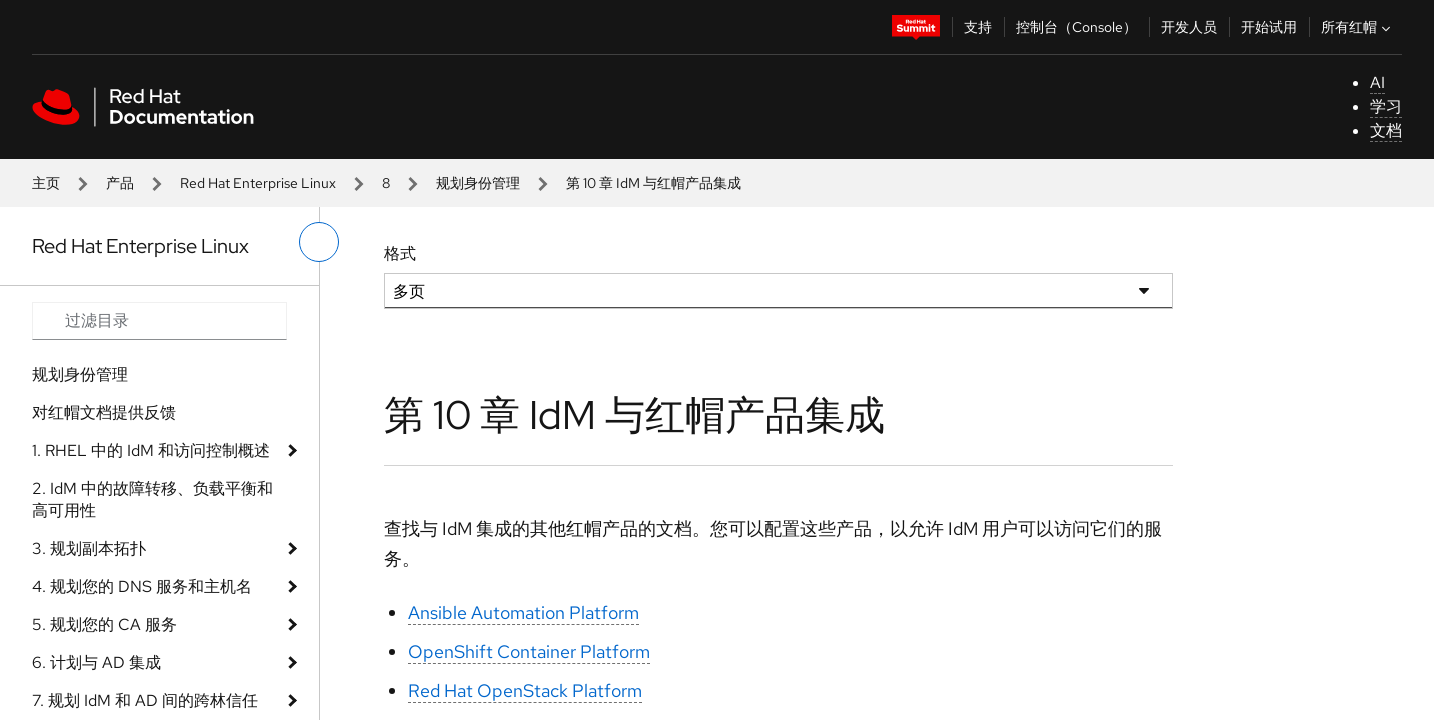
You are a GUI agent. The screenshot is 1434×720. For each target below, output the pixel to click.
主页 (46, 183)
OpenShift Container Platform (529, 651)
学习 (1386, 106)
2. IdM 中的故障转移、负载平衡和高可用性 (152, 499)
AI (1377, 82)
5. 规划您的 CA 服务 (104, 624)
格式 (400, 253)
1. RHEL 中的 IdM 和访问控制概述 (151, 450)
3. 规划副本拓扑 (89, 548)
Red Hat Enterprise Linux (258, 183)
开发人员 (1189, 27)
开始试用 (1269, 27)
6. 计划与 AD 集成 (96, 662)
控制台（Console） (1076, 27)
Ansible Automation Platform (523, 612)
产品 (120, 183)
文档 (1386, 130)
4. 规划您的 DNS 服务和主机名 (142, 586)
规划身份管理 (478, 183)
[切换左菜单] (319, 242)
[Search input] (159, 321)
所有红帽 (1358, 27)
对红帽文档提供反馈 (104, 412)
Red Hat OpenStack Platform (525, 690)
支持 (978, 27)
